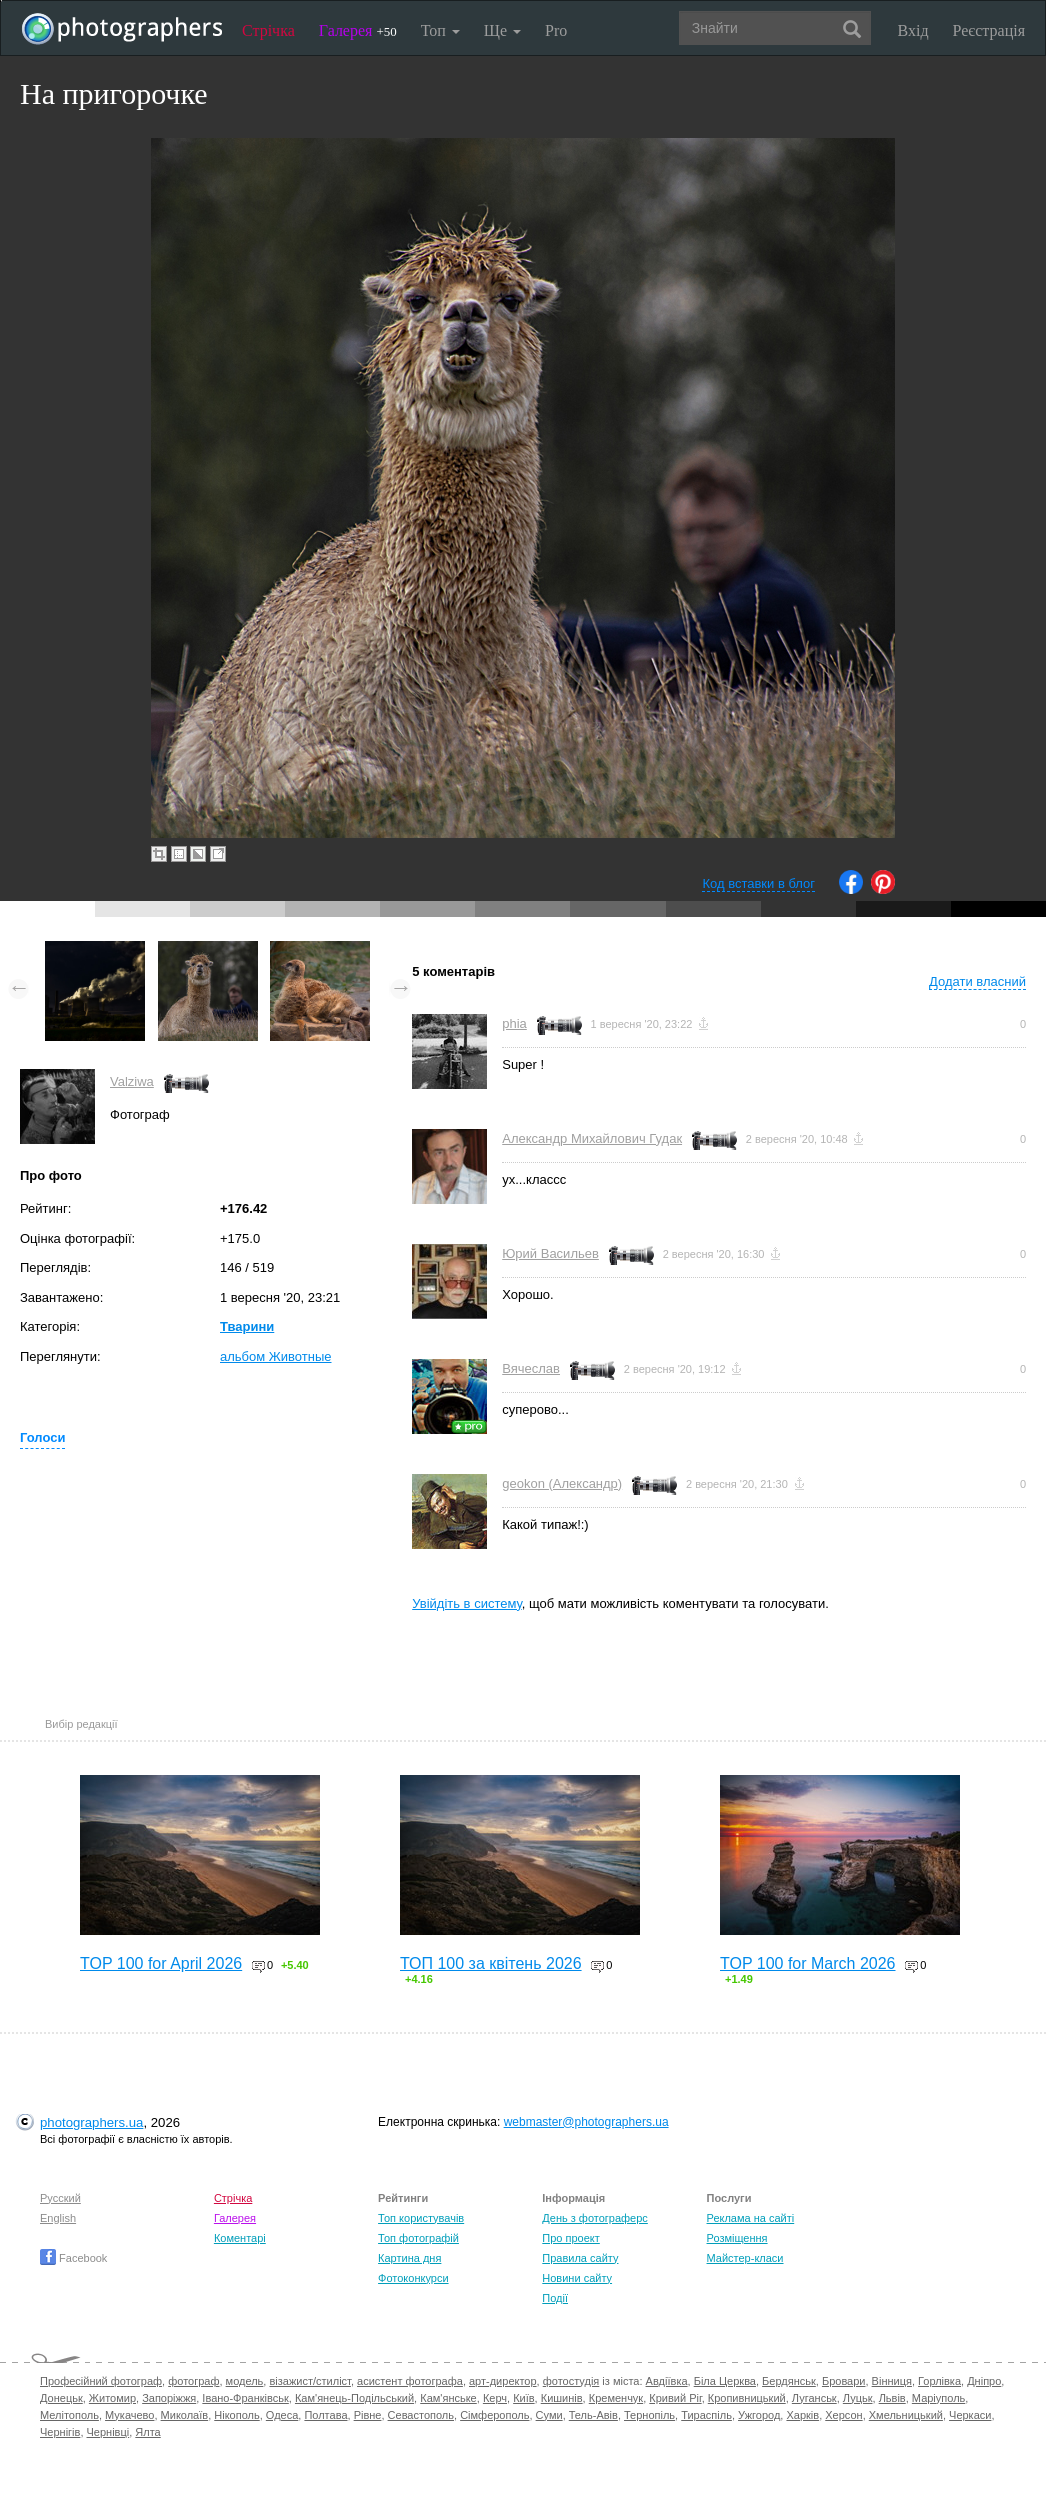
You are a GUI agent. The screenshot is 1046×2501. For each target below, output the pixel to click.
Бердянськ (789, 2381)
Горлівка (939, 2381)
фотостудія (571, 2381)
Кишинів (562, 2398)
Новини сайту (577, 2278)
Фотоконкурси (413, 2278)
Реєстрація (989, 30)
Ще (502, 30)
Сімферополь (494, 2415)
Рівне (368, 2415)
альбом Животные (276, 1356)
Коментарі (240, 2238)
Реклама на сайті (751, 2218)
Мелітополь (69, 2415)
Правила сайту (580, 2258)
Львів (892, 2398)
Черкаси (970, 2415)
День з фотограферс (595, 2218)
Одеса (282, 2415)
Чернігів (60, 2432)
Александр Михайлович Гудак (592, 1138)
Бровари (844, 2381)
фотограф (193, 2381)
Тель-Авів (593, 2415)
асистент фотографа (410, 2381)
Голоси (42, 1437)
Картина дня (409, 2258)
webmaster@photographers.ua (586, 2122)
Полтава (325, 2415)
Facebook (73, 2258)
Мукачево (129, 2415)
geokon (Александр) (562, 1483)
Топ (440, 30)
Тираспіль (706, 2415)
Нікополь (236, 2415)
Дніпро (984, 2381)
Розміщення (737, 2238)
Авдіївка (667, 2381)
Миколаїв (185, 2415)
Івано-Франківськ (245, 2398)
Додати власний (977, 981)
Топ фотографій (418, 2238)
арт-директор (503, 2381)
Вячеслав (531, 1368)
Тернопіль (649, 2415)
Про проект (570, 2238)
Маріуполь (938, 2398)
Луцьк (858, 2398)
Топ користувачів (421, 2218)
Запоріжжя (169, 2398)
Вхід (913, 30)
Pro (556, 30)
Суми (549, 2415)
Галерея (358, 30)
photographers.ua (91, 2122)
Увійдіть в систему (467, 1603)
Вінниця (892, 2381)
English (58, 2218)
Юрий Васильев (550, 1253)
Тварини (247, 1326)
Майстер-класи (745, 2258)
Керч (495, 2398)
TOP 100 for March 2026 (808, 1963)
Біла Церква (725, 2381)
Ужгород (759, 2415)
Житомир (112, 2398)
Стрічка (268, 30)
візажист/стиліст (309, 2381)
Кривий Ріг (675, 2398)
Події (555, 2298)
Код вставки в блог (758, 883)
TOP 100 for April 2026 (161, 1963)
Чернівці (108, 2432)
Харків (802, 2415)
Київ (523, 2398)
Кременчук (616, 2398)
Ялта (147, 2432)
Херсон (843, 2415)
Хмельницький (906, 2415)
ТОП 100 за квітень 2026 (491, 1963)
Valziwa (132, 1081)
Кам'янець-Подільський (354, 2398)
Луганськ (814, 2398)
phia (514, 1023)
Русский (60, 2198)
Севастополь (421, 2415)
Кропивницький (747, 2398)
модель (245, 2381)
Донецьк (61, 2398)
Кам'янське (448, 2398)
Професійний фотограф (101, 2381)
